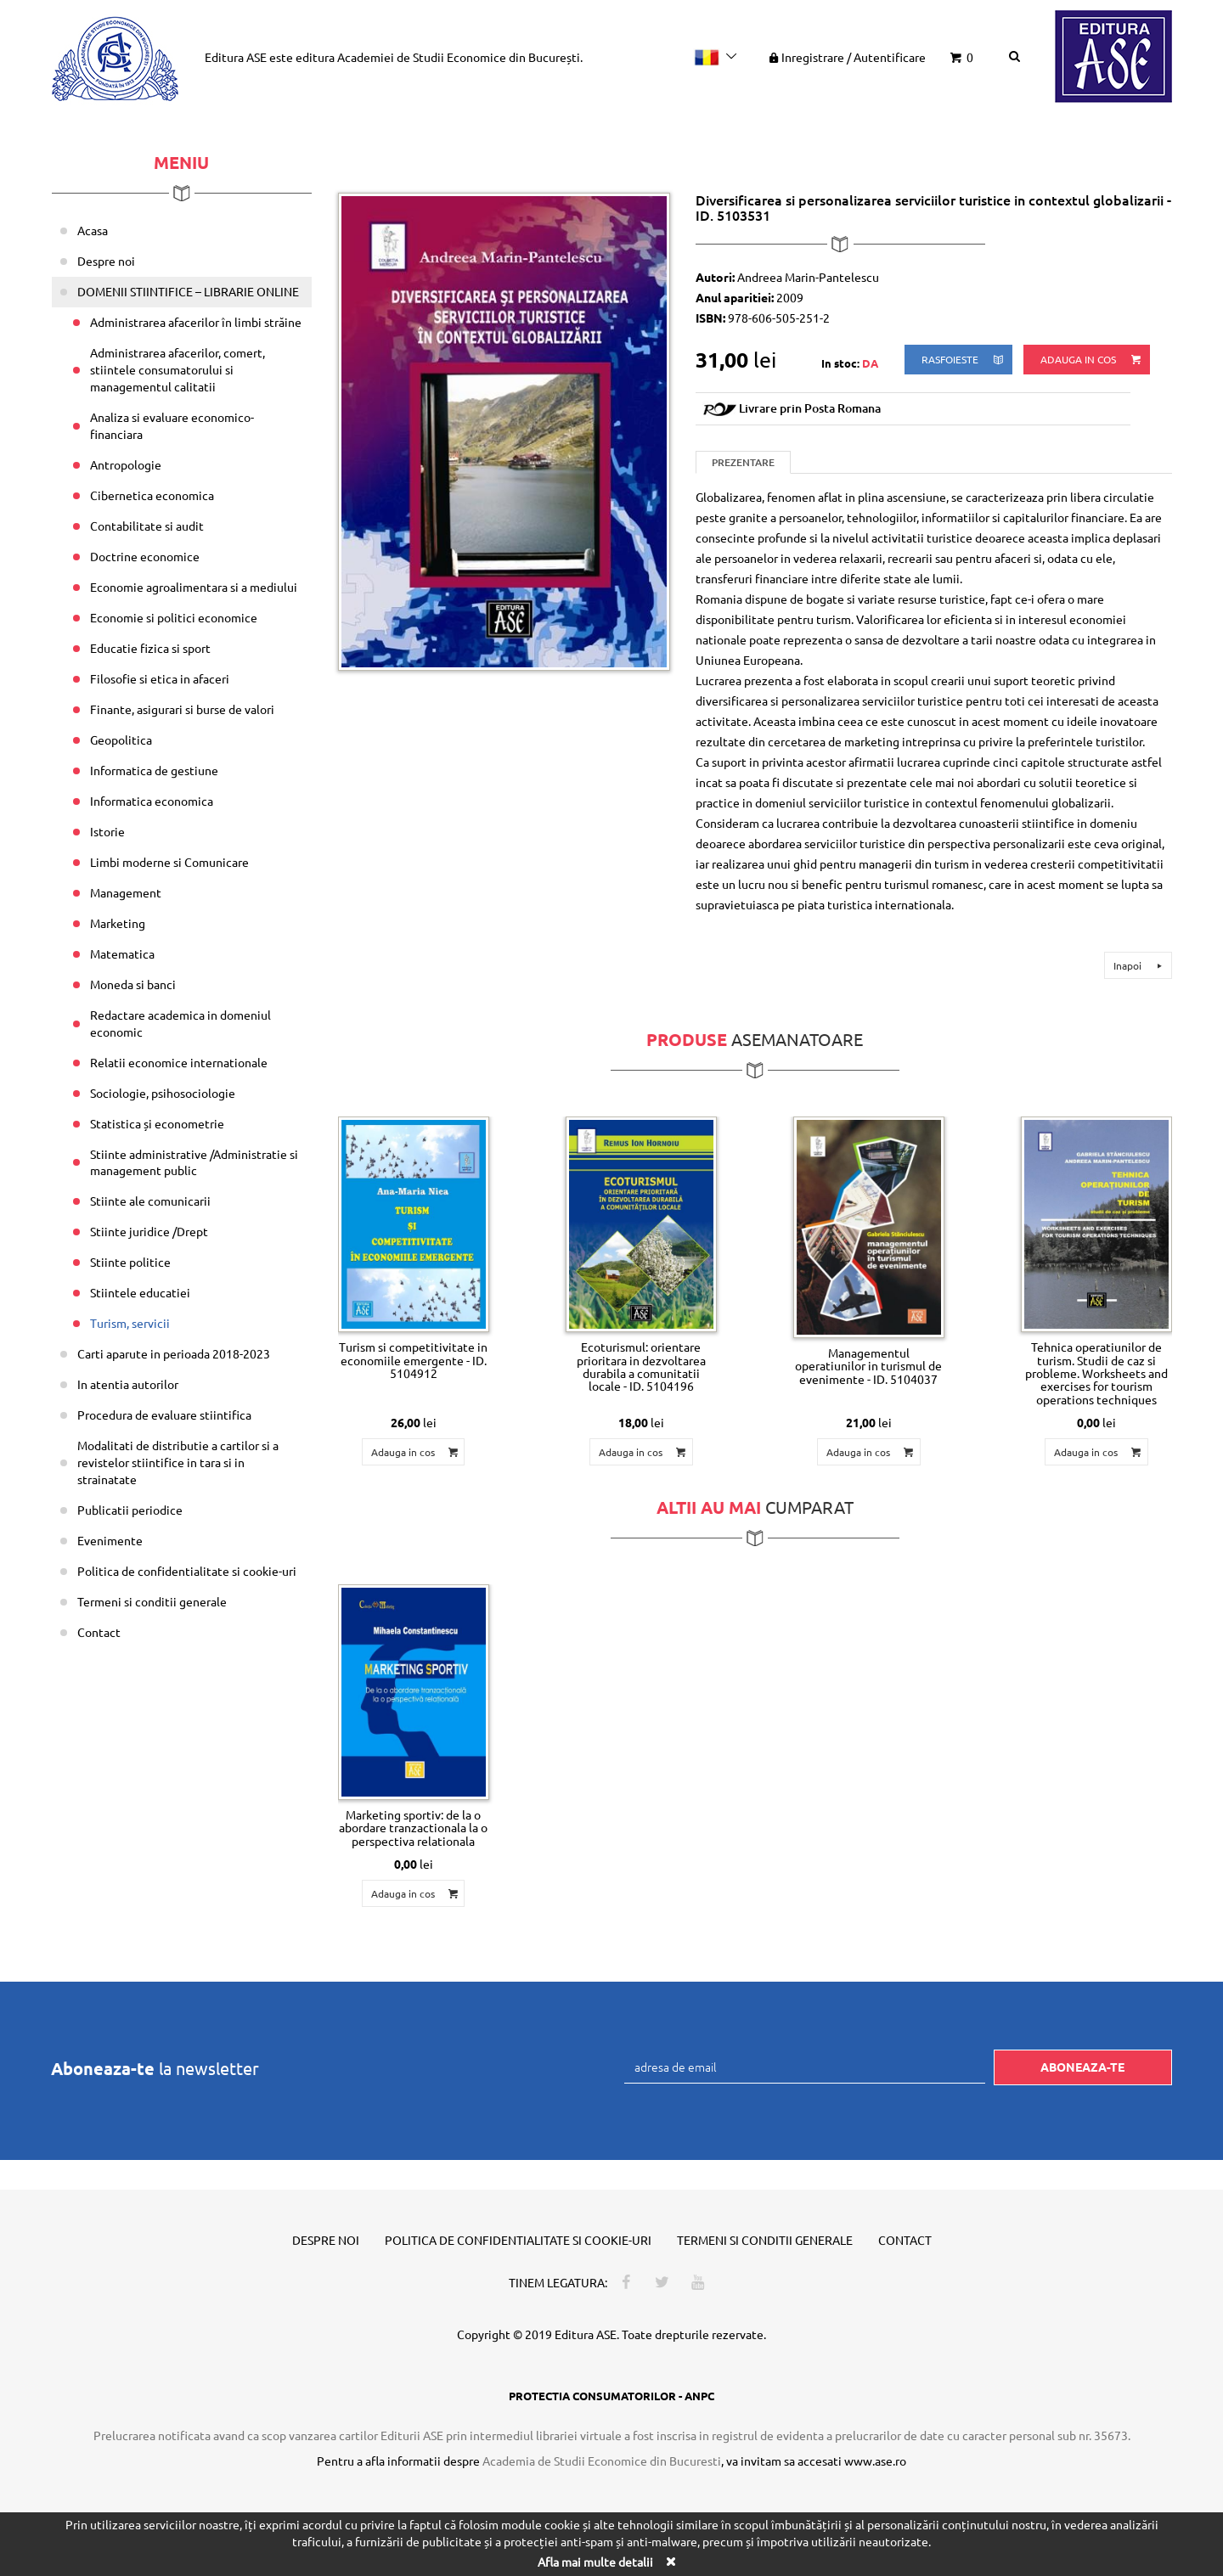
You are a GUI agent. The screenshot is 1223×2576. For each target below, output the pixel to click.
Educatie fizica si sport (150, 647)
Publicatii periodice (130, 1509)
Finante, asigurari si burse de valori (182, 709)
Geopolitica (121, 739)
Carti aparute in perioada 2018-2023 (173, 1353)
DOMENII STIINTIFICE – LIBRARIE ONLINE (188, 291)
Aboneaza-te (1082, 2066)
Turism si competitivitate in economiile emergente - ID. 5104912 (413, 1360)
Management (125, 892)
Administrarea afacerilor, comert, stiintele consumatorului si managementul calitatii (177, 369)
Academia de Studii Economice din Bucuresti (601, 2460)
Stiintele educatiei (140, 1292)
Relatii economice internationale (179, 1062)
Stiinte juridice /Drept (149, 1231)
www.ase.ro (875, 2460)
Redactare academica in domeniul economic (180, 1023)
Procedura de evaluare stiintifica (164, 1414)
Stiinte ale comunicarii (150, 1200)
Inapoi (1140, 965)
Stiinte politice (130, 1261)
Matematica (122, 953)
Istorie (107, 831)
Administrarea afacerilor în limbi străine (196, 321)
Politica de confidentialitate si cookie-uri (186, 1570)
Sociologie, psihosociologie (162, 1092)
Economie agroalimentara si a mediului (193, 586)
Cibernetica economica (152, 495)
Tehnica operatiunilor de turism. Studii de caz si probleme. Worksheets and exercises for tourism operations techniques (1096, 1373)
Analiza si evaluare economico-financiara (172, 425)
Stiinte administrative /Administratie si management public (194, 1162)
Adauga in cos (1091, 359)
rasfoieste (963, 359)
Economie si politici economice (173, 617)
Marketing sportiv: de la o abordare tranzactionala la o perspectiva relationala (413, 1827)
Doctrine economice (145, 556)
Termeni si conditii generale (152, 1601)
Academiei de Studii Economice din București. (460, 57)
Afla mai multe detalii (595, 2561)
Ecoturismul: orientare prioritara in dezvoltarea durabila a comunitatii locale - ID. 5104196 (641, 1366)
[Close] (670, 2561)
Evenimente (110, 1540)
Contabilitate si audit (147, 525)
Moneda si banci (133, 984)
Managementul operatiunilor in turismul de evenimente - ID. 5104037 (868, 1365)
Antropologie (125, 464)
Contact (99, 1632)
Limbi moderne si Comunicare (169, 861)
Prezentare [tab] (743, 462)
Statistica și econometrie (157, 1123)
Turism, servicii (130, 1322)
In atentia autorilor (127, 1384)
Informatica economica (151, 800)
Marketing (117, 923)
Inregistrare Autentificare (846, 57)
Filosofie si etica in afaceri (159, 678)
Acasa (92, 230)
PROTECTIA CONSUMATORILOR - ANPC (611, 2395)
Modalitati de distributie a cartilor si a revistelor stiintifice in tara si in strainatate (178, 1462)
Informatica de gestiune (154, 770)
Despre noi (106, 260)
